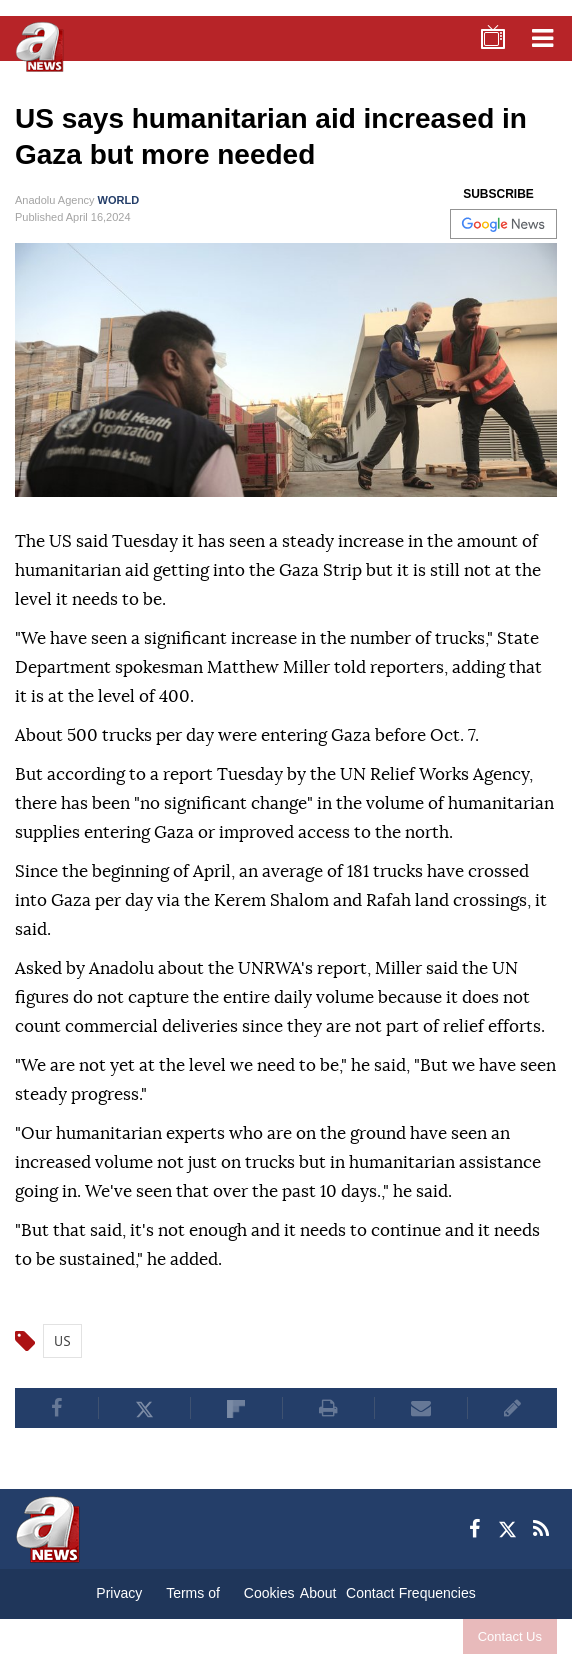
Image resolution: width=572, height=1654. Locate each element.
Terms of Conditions (193, 1597)
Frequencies (437, 1593)
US (62, 1341)
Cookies (269, 1593)
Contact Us (510, 1636)
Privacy (119, 1593)
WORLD (119, 200)
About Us (318, 1597)
